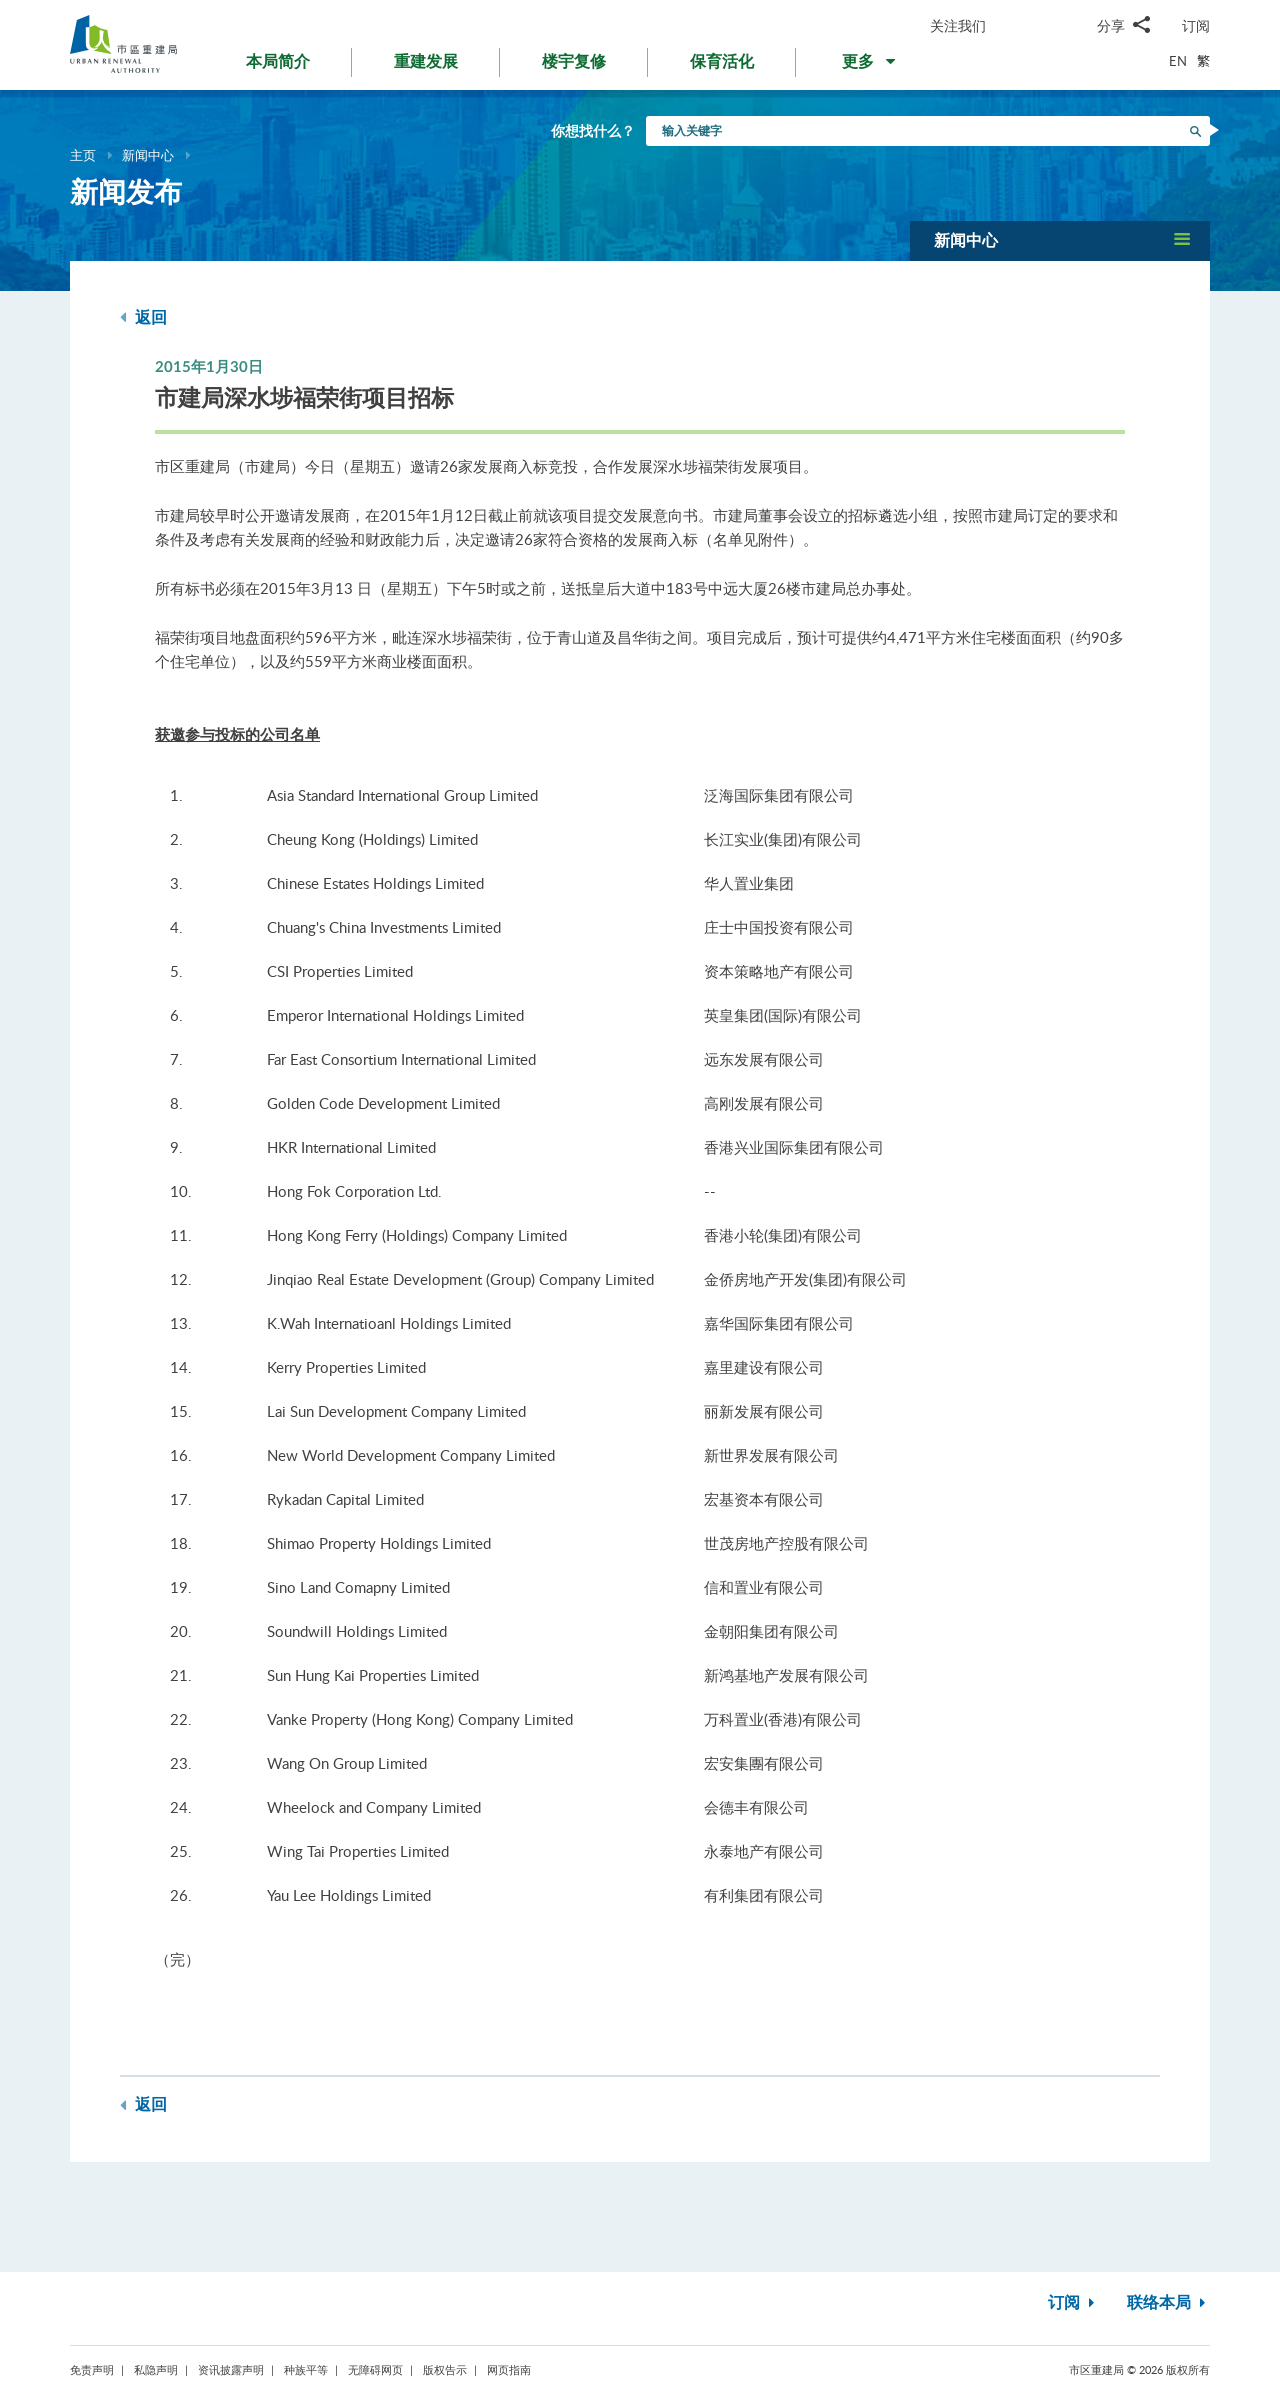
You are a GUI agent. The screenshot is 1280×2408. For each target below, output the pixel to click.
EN (1178, 61)
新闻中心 (148, 155)
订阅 (1196, 25)
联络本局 (1168, 2303)
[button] (870, 66)
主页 (83, 155)
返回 (143, 317)
